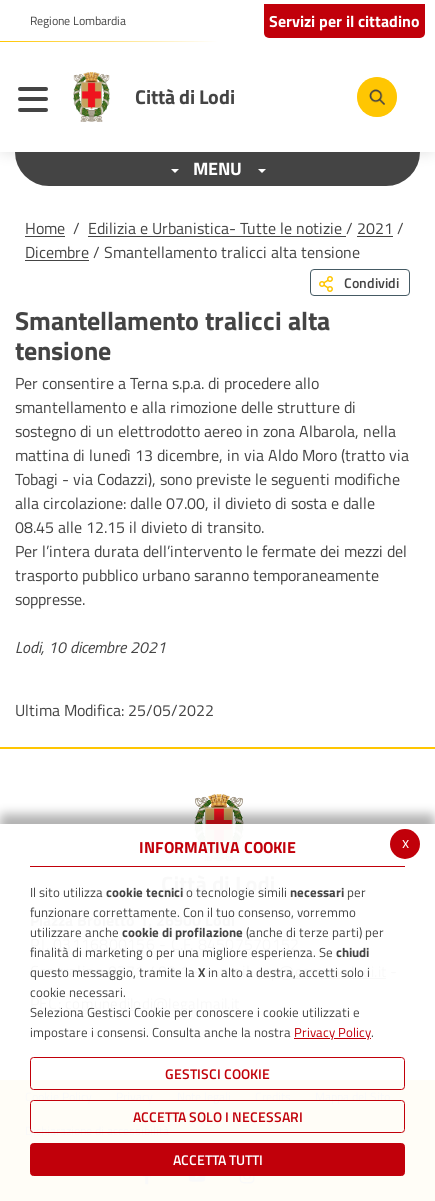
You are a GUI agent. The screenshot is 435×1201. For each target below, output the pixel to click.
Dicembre (57, 252)
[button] (70, 21)
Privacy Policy (332, 1032)
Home (45, 228)
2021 (375, 228)
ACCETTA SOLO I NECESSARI (218, 1116)
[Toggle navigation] (38, 102)
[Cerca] (377, 97)
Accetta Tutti (218, 1159)
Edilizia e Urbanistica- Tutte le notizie (217, 228)
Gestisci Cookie (217, 1073)
